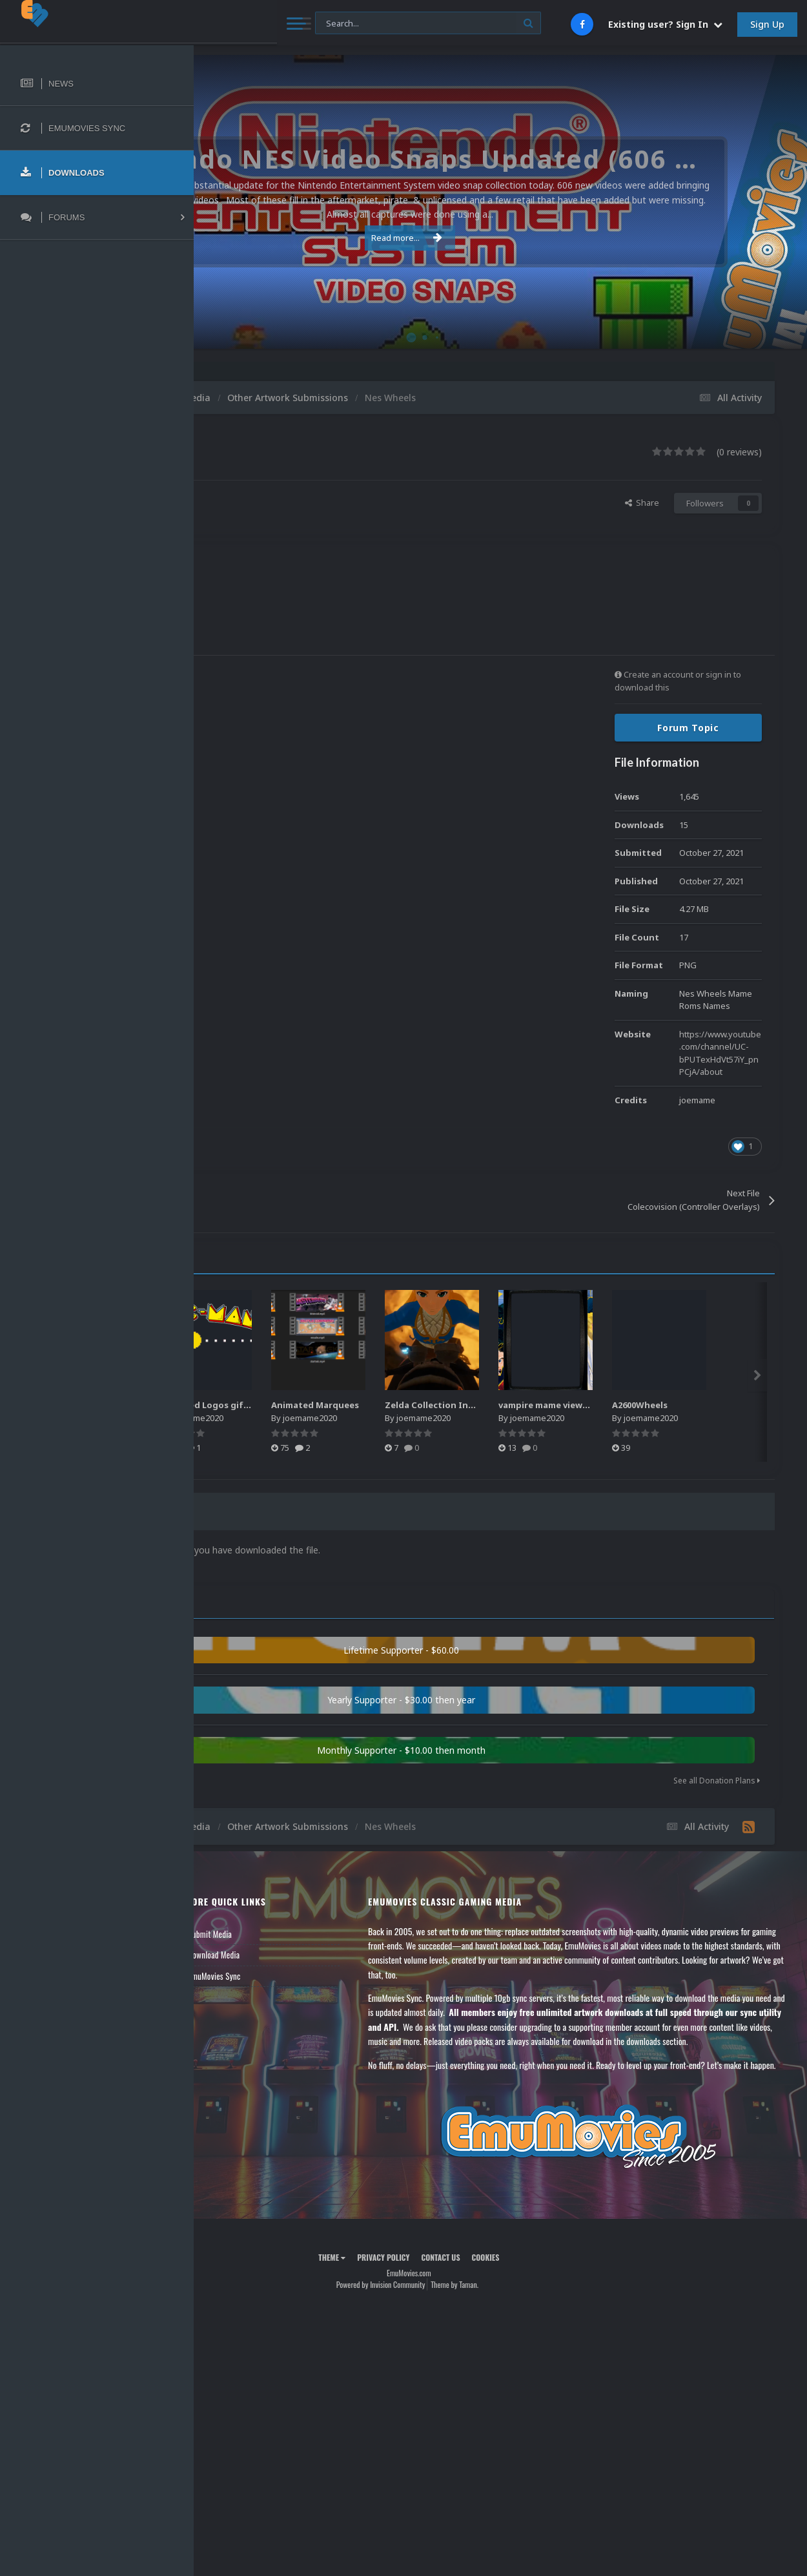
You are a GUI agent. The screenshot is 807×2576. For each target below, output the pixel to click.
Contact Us (233, 2014)
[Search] (347, 23)
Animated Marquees (501, 1404)
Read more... (498, 238)
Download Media (357, 1950)
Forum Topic (688, 728)
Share (642, 502)
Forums (228, 1950)
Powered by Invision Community (471, 2338)
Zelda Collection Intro (618, 1404)
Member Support (242, 1992)
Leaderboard (236, 1972)
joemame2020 (302, 497)
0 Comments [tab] (333, 1512)
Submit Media (354, 1930)
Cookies (577, 2310)
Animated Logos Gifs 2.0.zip (291, 1404)
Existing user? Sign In (665, 24)
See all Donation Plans (716, 1776)
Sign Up (767, 24)
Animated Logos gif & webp (404, 1404)
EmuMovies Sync (358, 1972)
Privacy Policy (475, 2310)
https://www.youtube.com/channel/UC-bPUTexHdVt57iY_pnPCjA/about (720, 1053)
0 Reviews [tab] (253, 1512)
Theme (423, 2310)
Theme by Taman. (546, 2338)
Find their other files (292, 509)
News (224, 1930)
